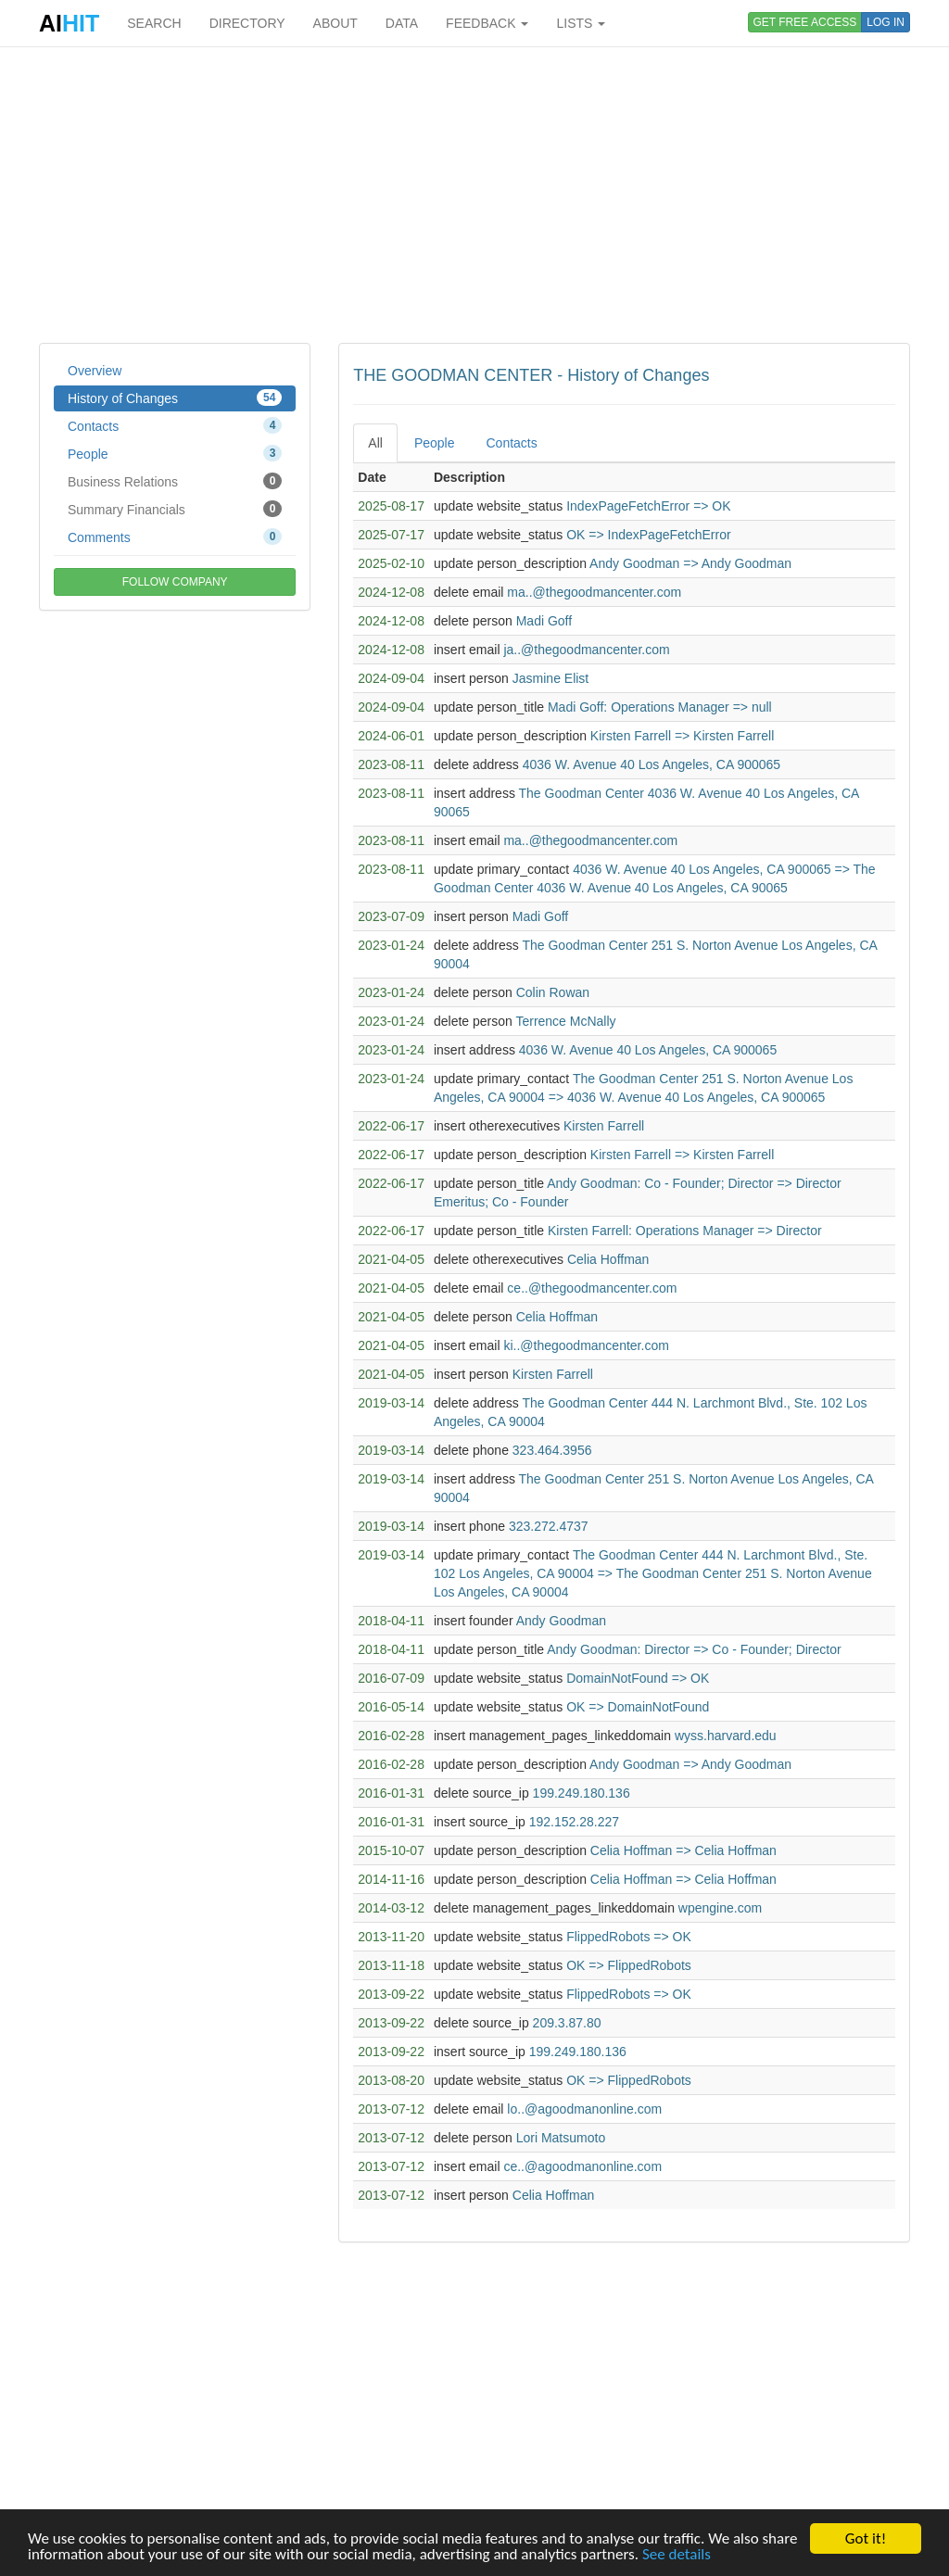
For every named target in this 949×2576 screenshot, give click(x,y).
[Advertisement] (474, 194)
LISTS (580, 23)
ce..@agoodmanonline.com (582, 2166)
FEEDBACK (487, 23)
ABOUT (335, 23)
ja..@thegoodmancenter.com (586, 649)
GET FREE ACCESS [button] (805, 22)
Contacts (175, 425)
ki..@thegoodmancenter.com (585, 1345)
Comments (175, 536)
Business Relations (175, 481)
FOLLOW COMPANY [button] (175, 581)
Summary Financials (175, 508)
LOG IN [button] (886, 22)
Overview (94, 370)
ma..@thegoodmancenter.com (594, 592)
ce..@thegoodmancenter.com (592, 1288)
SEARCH (154, 23)
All (375, 443)
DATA (402, 23)
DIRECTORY (247, 23)
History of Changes (175, 397)
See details (676, 2554)
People (175, 453)
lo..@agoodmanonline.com (584, 2109)
